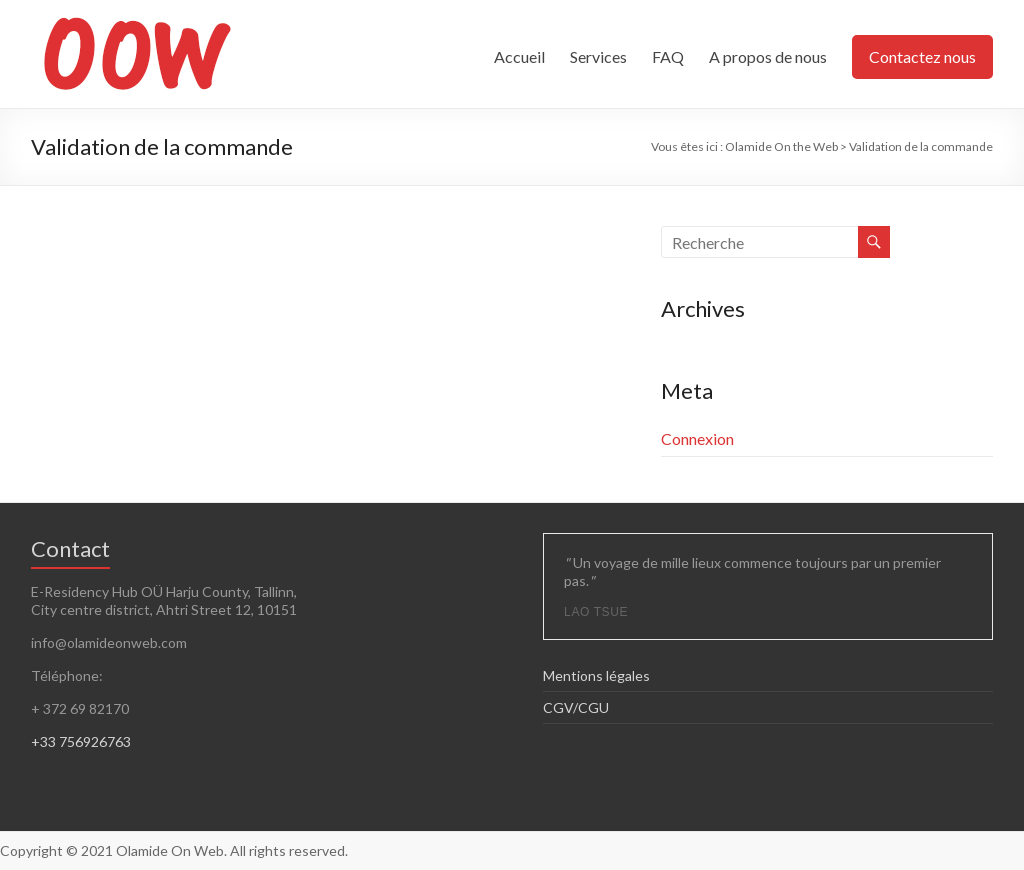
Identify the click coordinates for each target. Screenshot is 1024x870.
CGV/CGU (576, 707)
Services (598, 56)
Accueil (519, 56)
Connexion (697, 438)
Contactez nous (922, 56)
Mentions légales (596, 675)
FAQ (668, 56)
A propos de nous (768, 56)
